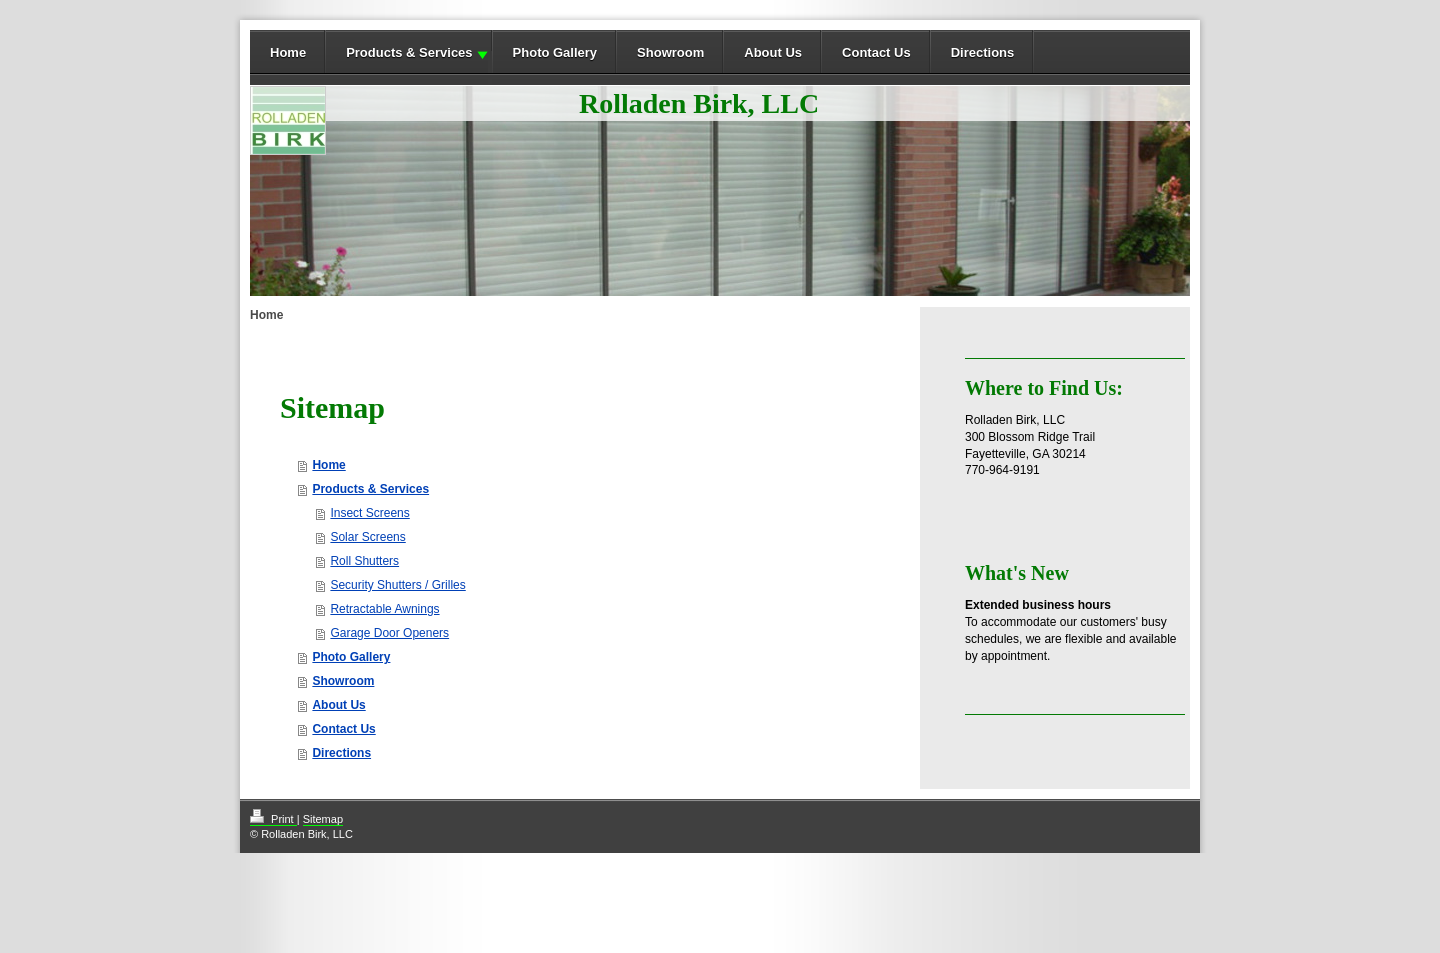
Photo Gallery (555, 52)
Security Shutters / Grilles (397, 585)
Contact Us (876, 52)
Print (273, 819)
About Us (773, 52)
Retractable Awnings (384, 609)
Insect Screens (369, 513)
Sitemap (323, 819)
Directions (983, 52)
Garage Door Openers (389, 633)
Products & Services (409, 52)
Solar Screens (367, 537)
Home (288, 52)
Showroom (670, 52)
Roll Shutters (364, 561)
